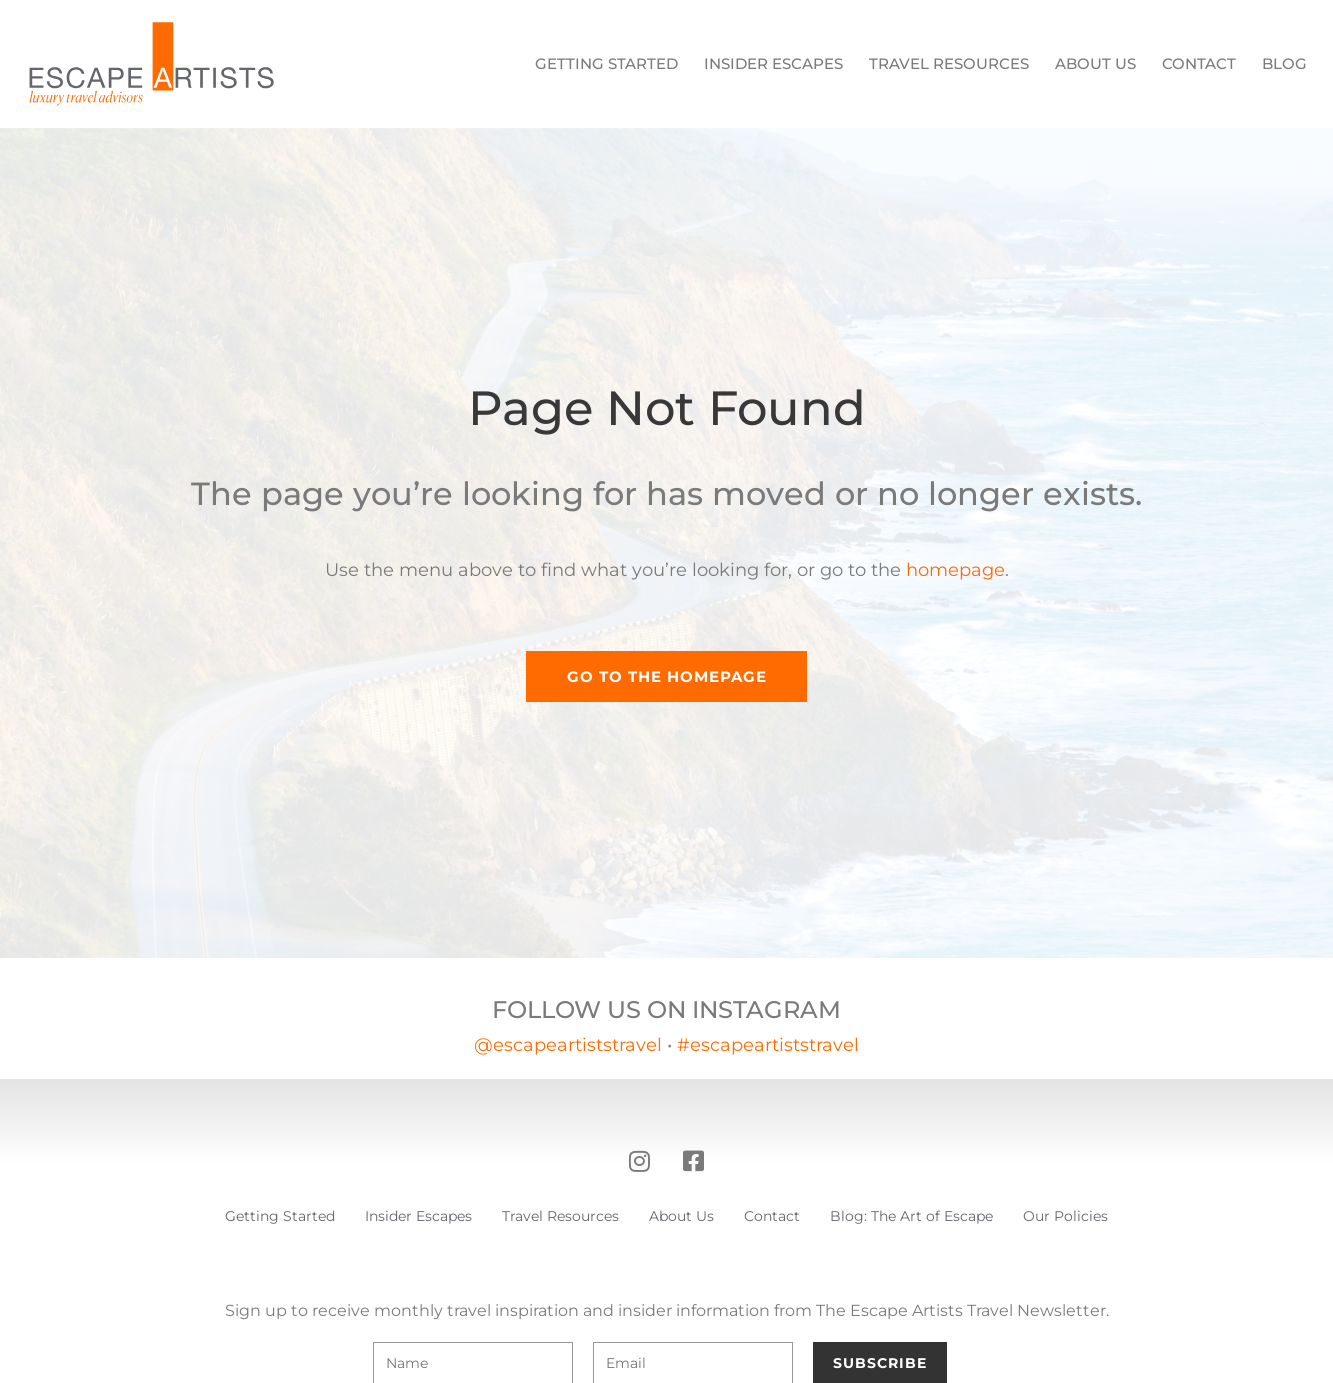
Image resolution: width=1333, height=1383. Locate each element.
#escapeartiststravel (768, 1045)
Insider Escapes (773, 63)
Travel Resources (949, 63)
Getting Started (606, 63)
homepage (955, 570)
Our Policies (1065, 1216)
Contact (1199, 63)
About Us (1095, 63)
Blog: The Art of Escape (911, 1216)
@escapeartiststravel (568, 1045)
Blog (1284, 63)
